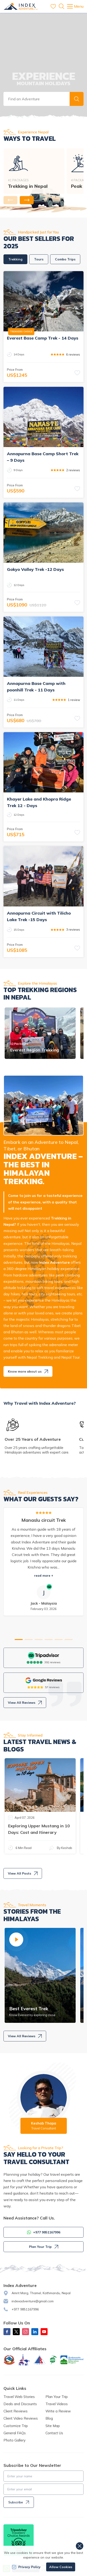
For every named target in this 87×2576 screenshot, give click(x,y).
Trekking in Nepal (28, 186)
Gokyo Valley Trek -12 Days (35, 569)
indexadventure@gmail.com (33, 2301)
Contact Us (54, 2433)
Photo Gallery (14, 2440)
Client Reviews (15, 2411)
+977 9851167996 (25, 2309)
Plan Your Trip (43, 2247)
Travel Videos (56, 2404)
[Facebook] (6, 2331)
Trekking (15, 259)
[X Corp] (16, 2331)
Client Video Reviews (20, 2418)
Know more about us (28, 1371)
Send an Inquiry (25, 2568)
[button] (77, 99)
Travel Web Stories (19, 2396)
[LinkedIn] (34, 2331)
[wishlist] (53, 6)
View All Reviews (25, 1702)
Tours (38, 259)
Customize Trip (15, 2426)
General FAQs (14, 2433)
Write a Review (58, 2411)
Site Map (52, 2426)
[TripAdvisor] (43, 1655)
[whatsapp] (6, 2568)
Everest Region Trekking (34, 1050)
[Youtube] (44, 2331)
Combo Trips (65, 259)
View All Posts (23, 1873)
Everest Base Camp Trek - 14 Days (42, 338)
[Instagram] (25, 2331)
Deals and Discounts (20, 2404)
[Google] (43, 1680)
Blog (49, 2418)
